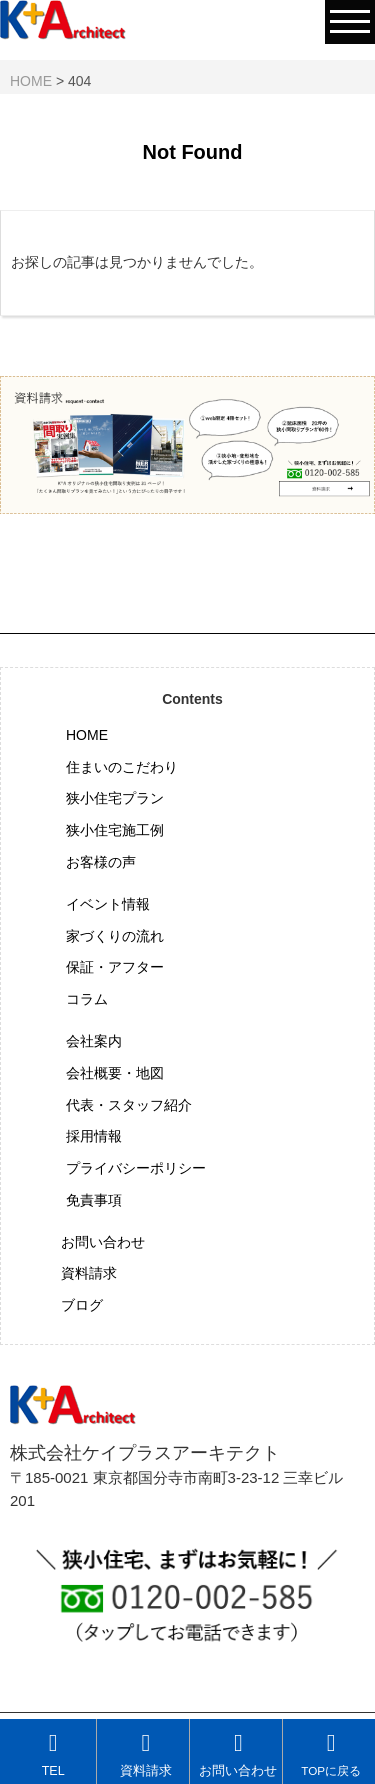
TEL (53, 1754)
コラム (87, 999)
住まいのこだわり (122, 767)
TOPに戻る (331, 1754)
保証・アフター (115, 967)
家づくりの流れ (115, 936)
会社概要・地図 (115, 1073)
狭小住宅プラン (115, 798)
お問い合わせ (103, 1242)
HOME (87, 735)
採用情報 (94, 1136)
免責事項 (94, 1200)
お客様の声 (101, 862)
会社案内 (94, 1041)
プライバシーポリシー (136, 1168)
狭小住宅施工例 (115, 830)
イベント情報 (108, 904)
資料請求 (89, 1273)
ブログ (82, 1305)
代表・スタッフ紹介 (129, 1105)
